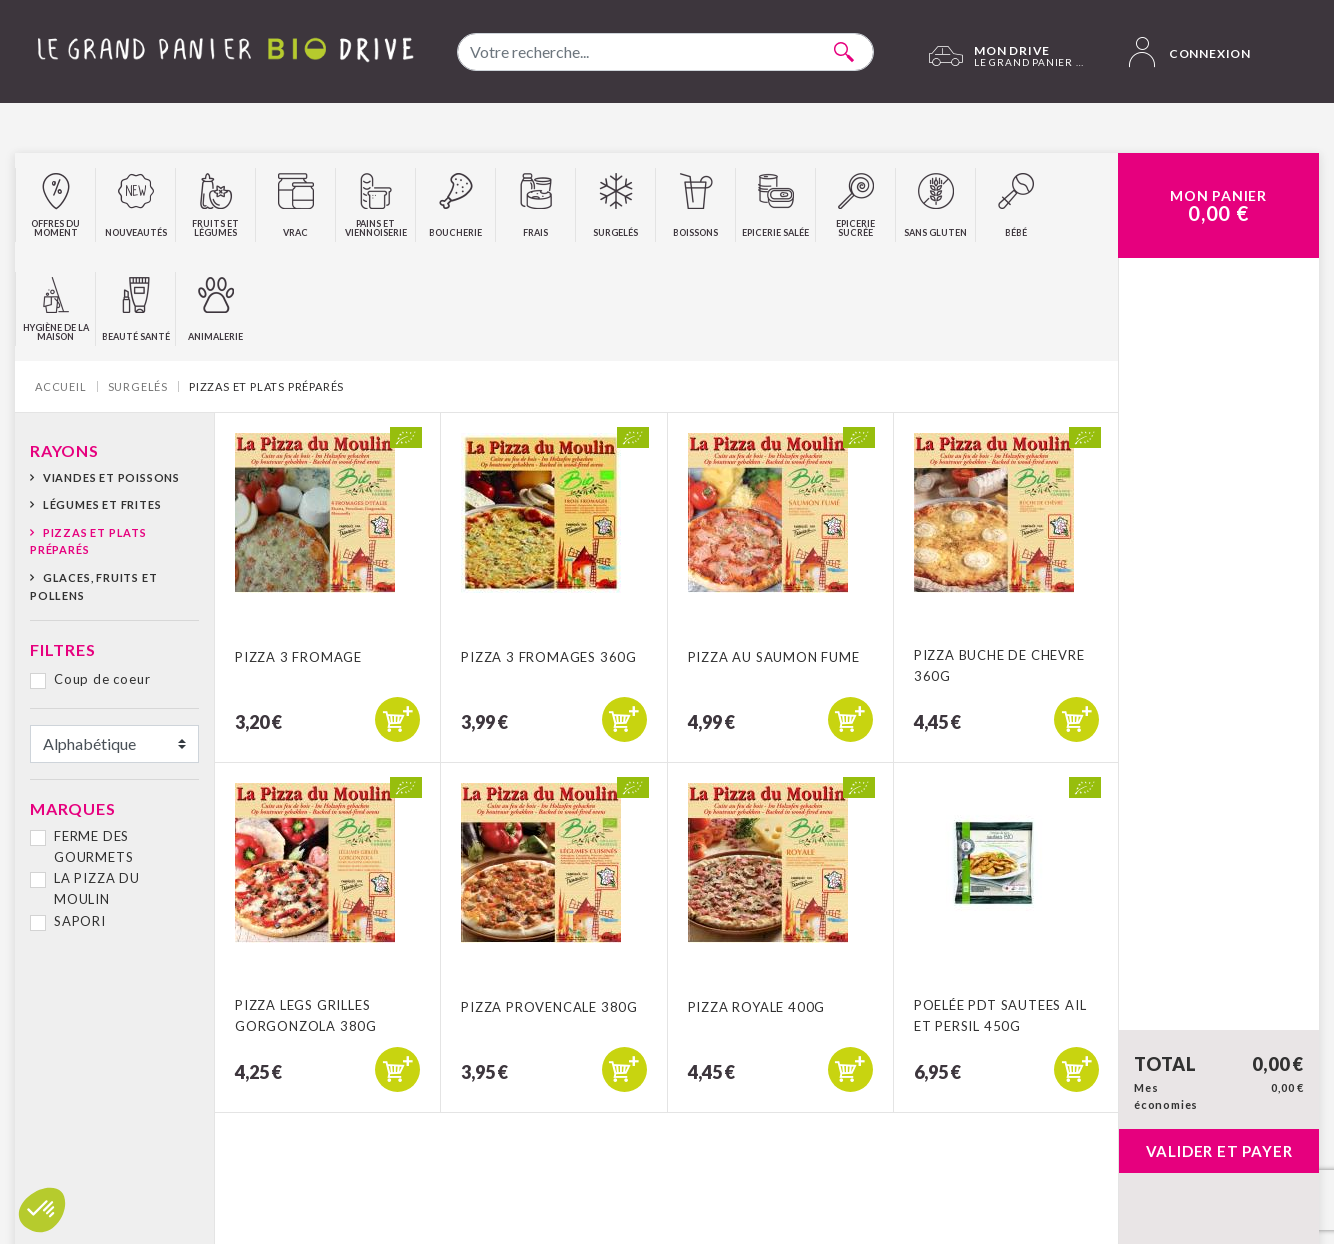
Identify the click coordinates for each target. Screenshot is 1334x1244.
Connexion (1190, 52)
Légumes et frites (102, 504)
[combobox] (665, 52)
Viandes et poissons (111, 477)
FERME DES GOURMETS (93, 846)
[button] (42, 1210)
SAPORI (80, 921)
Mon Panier (1218, 206)
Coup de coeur (102, 679)
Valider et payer (1219, 1151)
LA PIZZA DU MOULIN (97, 888)
